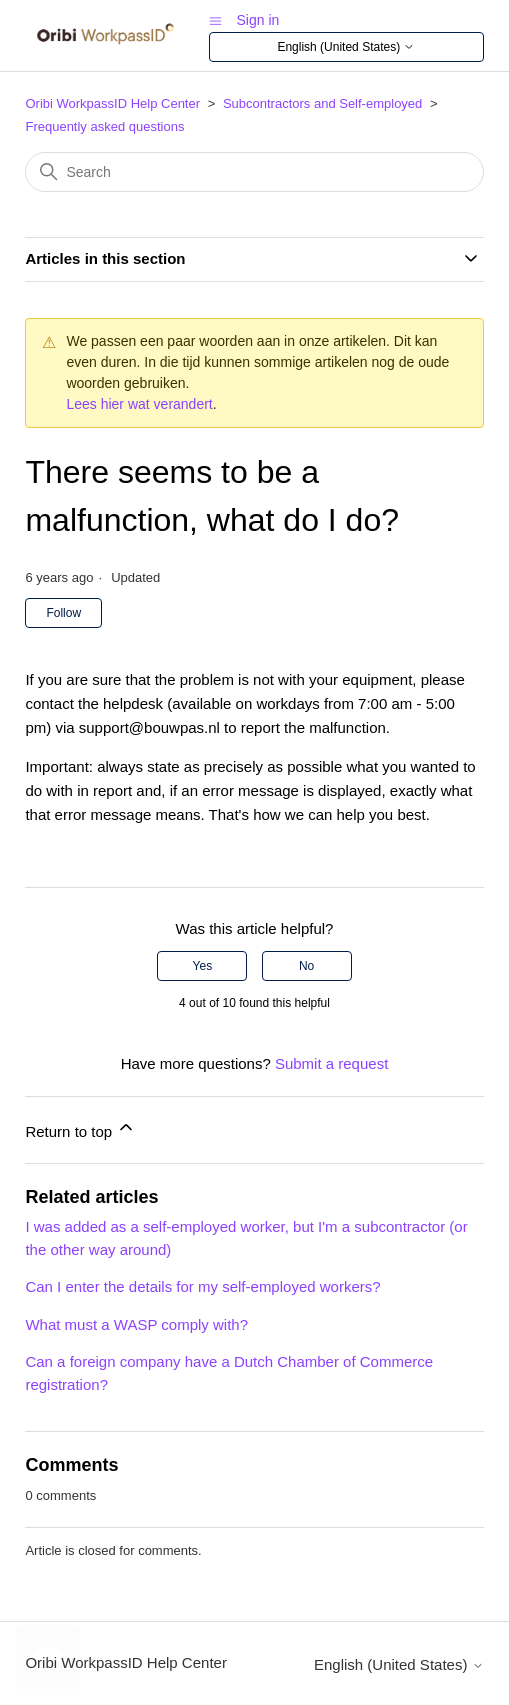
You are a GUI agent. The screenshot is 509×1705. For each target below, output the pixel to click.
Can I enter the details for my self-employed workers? (202, 1286)
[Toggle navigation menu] (215, 19)
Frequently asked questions (104, 126)
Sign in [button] (258, 20)
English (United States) (346, 47)
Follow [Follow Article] (63, 613)
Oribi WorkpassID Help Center (112, 103)
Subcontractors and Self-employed (322, 103)
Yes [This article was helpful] (203, 966)
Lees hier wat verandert (139, 404)
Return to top (80, 1128)
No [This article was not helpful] (306, 966)
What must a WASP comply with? (136, 1324)
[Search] (254, 172)
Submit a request (331, 1063)
